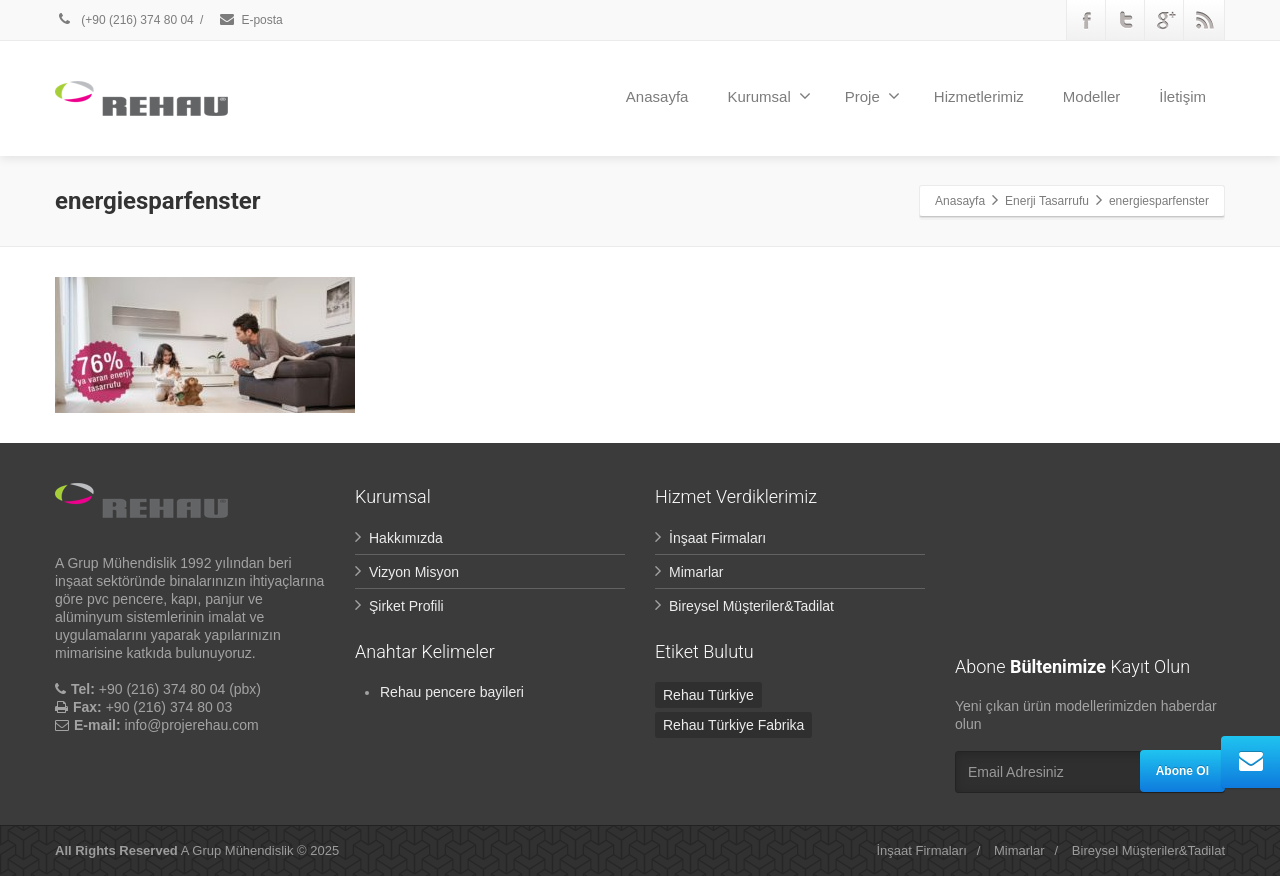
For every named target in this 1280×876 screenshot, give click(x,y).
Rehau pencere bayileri (452, 692)
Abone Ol (1182, 771)
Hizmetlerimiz (979, 96)
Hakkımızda (406, 538)
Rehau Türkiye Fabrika (733, 725)
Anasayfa (657, 96)
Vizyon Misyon (414, 572)
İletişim (1182, 96)
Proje (872, 96)
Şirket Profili (406, 606)
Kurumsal (768, 96)
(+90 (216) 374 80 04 (126, 20)
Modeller (1092, 96)
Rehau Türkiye (708, 695)
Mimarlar (696, 572)
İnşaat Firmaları (717, 538)
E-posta (250, 20)
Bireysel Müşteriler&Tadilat (751, 606)
